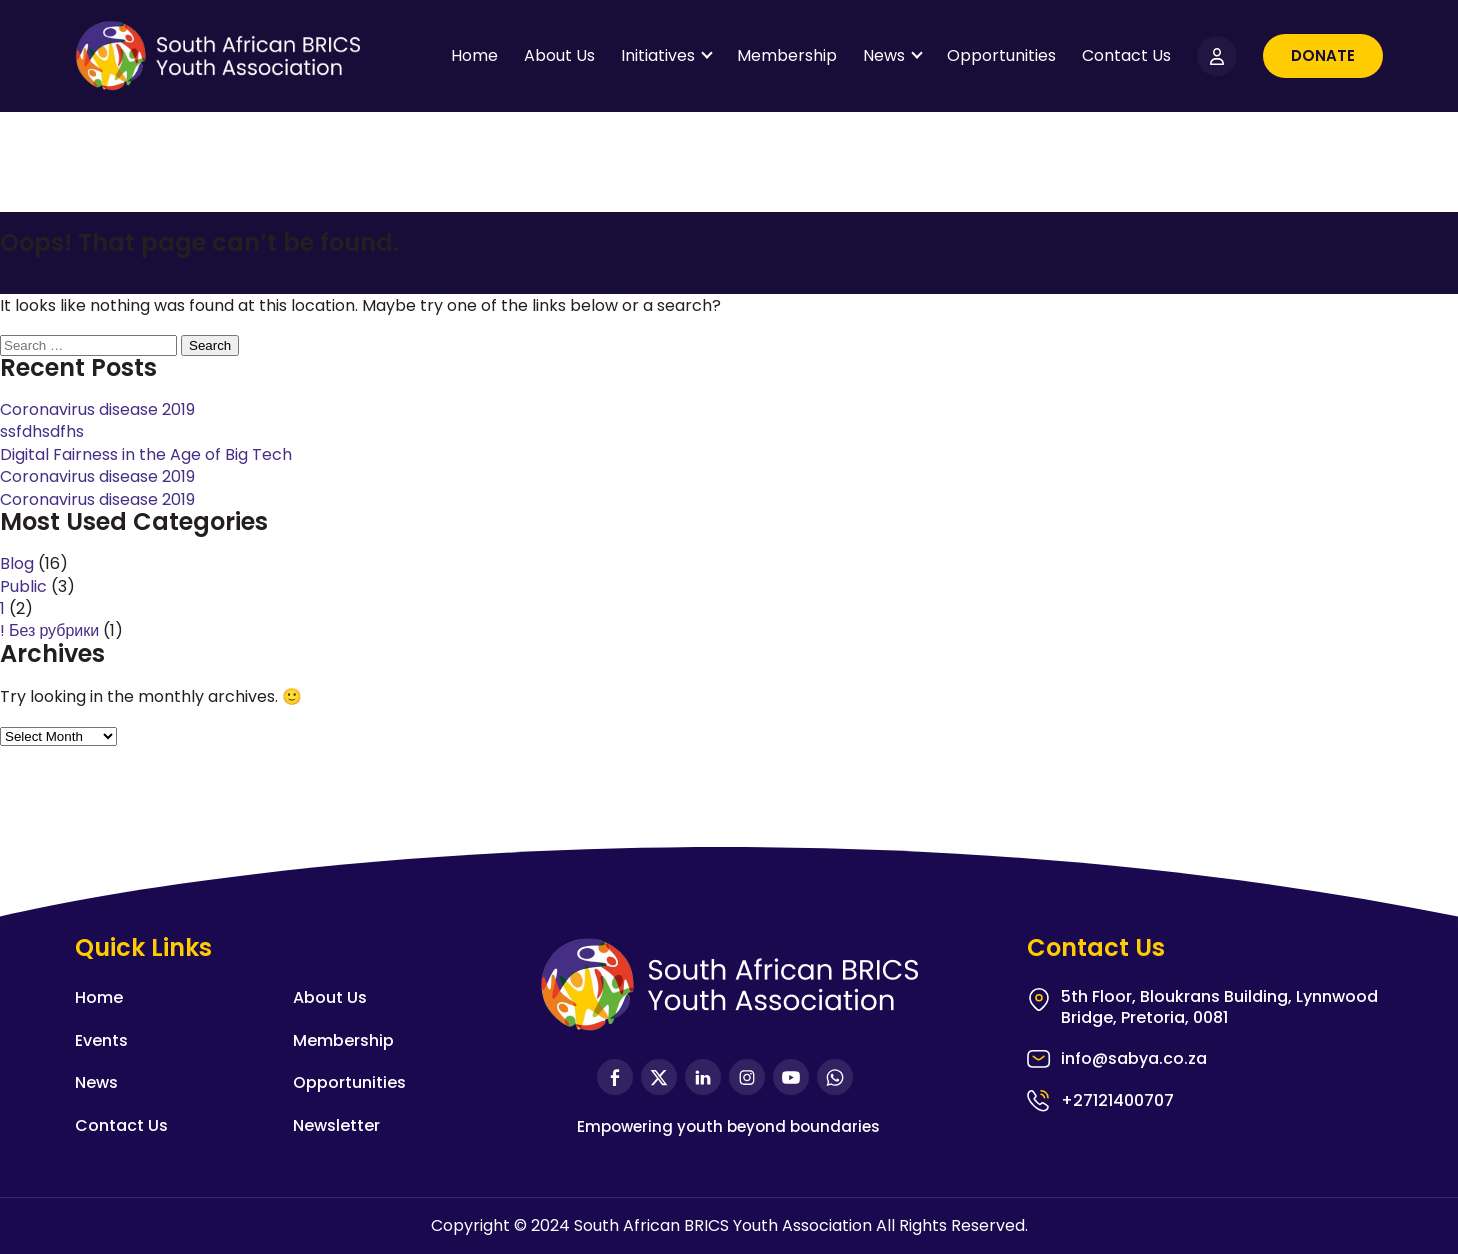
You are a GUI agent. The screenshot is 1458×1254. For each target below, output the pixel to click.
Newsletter (336, 1125)
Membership (787, 55)
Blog (17, 563)
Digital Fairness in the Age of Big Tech (146, 454)
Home (474, 55)
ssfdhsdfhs (42, 431)
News (884, 55)
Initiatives (658, 55)
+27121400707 (1117, 1100)
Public (23, 586)
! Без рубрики (49, 630)
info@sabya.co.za (1134, 1059)
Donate (1323, 55)
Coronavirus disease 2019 (97, 409)
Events (101, 1040)
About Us (559, 55)
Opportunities (1001, 55)
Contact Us (1126, 55)
